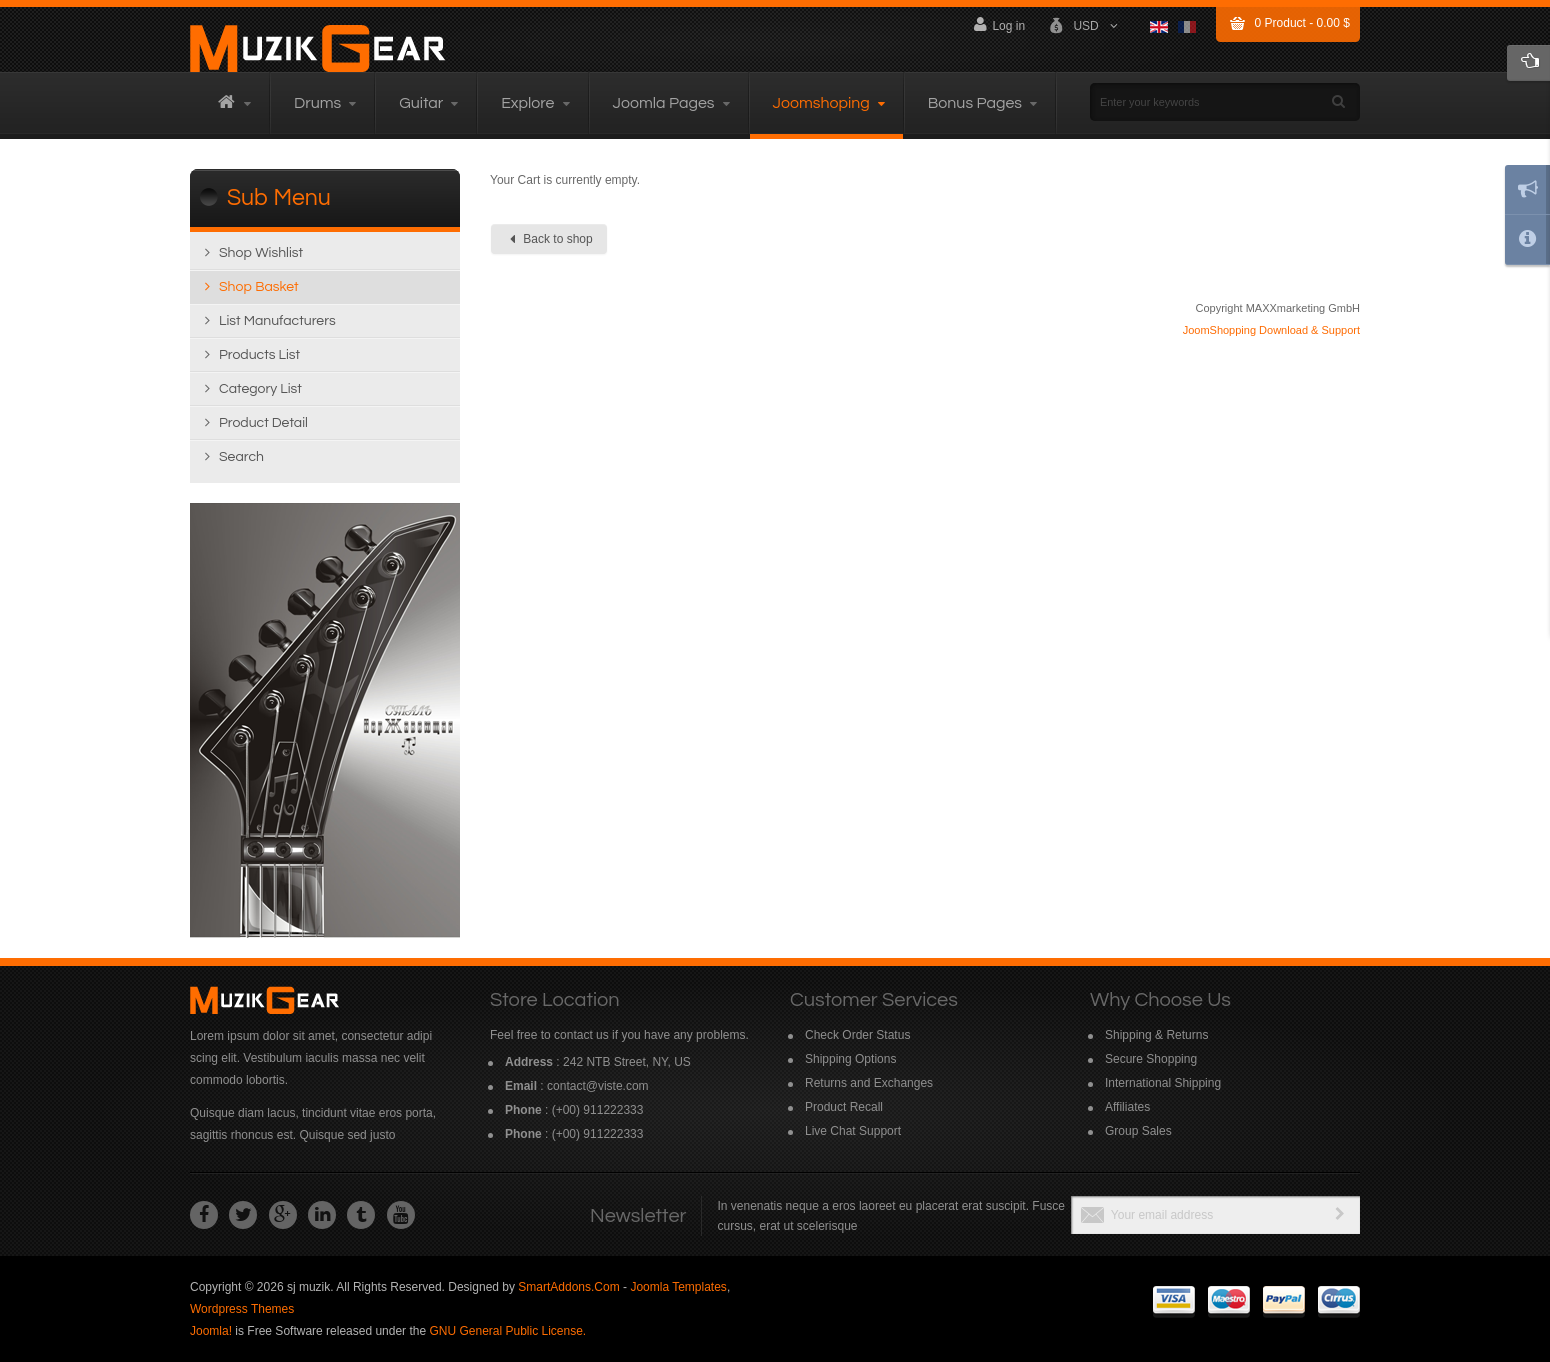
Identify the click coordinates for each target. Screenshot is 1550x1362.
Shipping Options (850, 1059)
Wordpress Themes (242, 1309)
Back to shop (551, 239)
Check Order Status (857, 1035)
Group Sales (1138, 1131)
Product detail (263, 423)
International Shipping (1163, 1083)
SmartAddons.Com (568, 1287)
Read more (325, 720)
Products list (259, 355)
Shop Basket (259, 287)
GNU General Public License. (507, 1331)
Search (241, 457)
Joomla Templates (678, 1287)
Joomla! (211, 1331)
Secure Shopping (1151, 1059)
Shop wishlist (261, 253)
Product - (1302, 23)
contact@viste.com (598, 1086)
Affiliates (1127, 1107)
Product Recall (844, 1107)
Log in (998, 24)
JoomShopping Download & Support (1271, 330)
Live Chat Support (853, 1131)
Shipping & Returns (1156, 1035)
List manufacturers (277, 321)
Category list (260, 389)
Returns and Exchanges (869, 1083)
